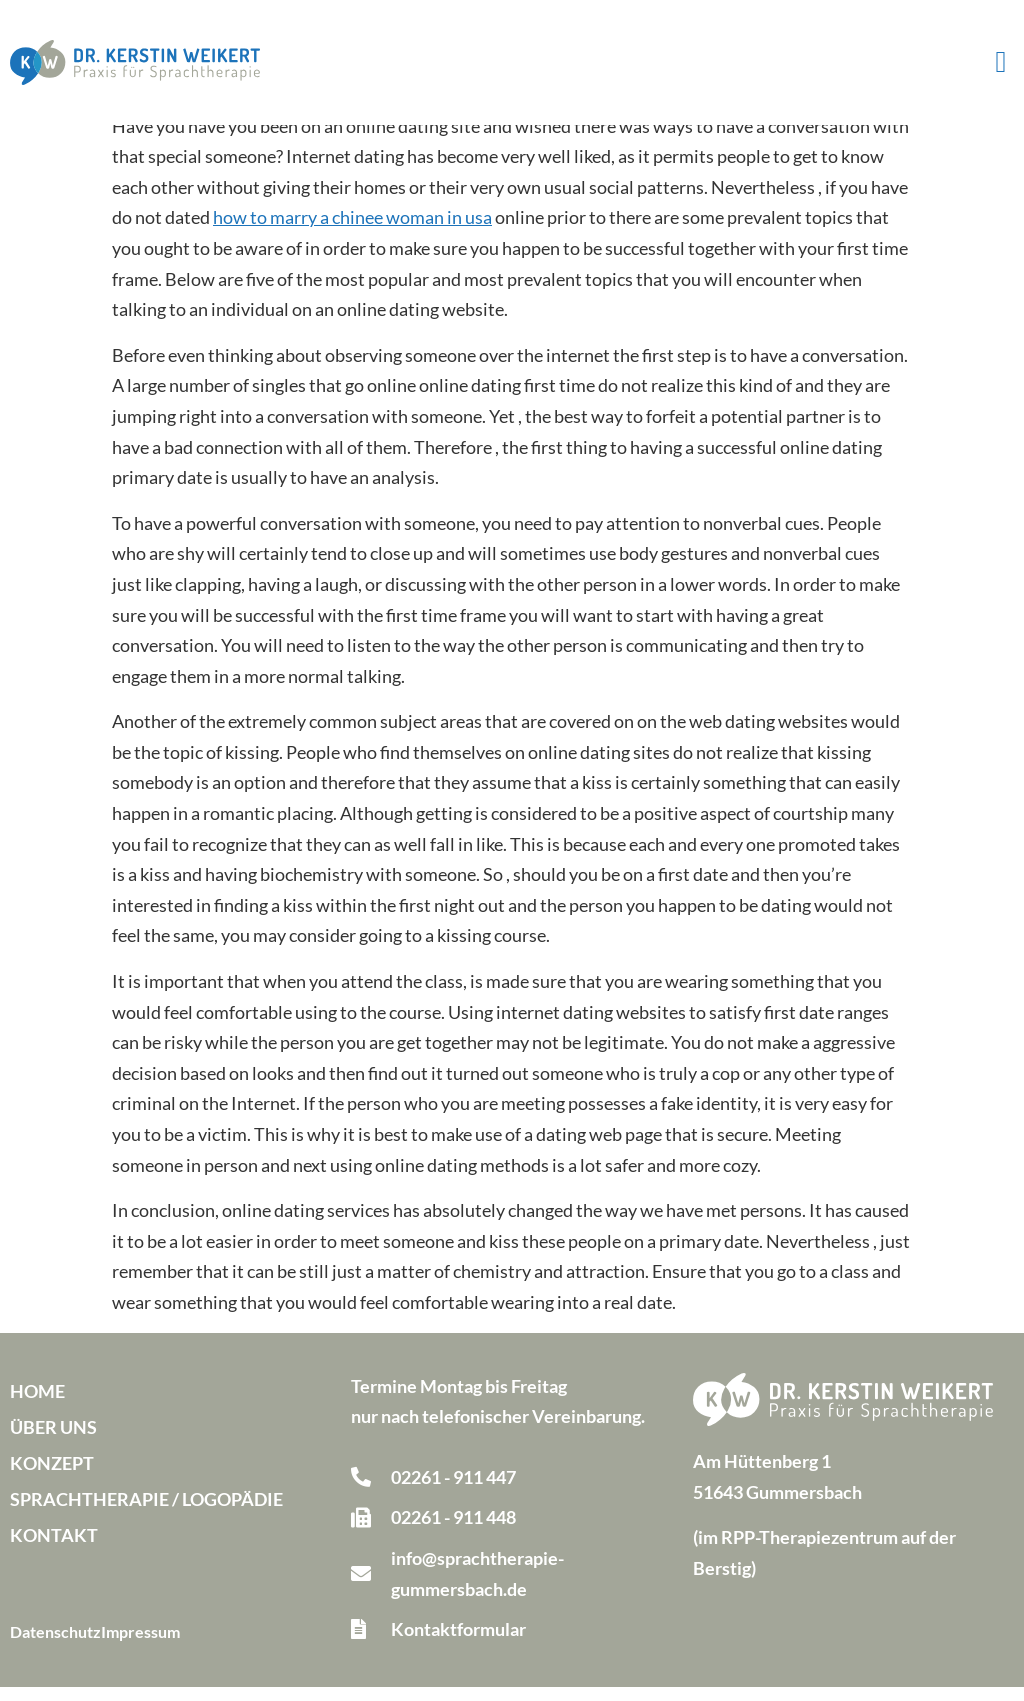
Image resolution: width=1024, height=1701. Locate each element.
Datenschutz (55, 1645)
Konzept (52, 1477)
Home (37, 1405)
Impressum (140, 1645)
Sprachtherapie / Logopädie (146, 1513)
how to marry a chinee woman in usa (352, 232)
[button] (1001, 62)
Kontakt (54, 1549)
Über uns (53, 1441)
